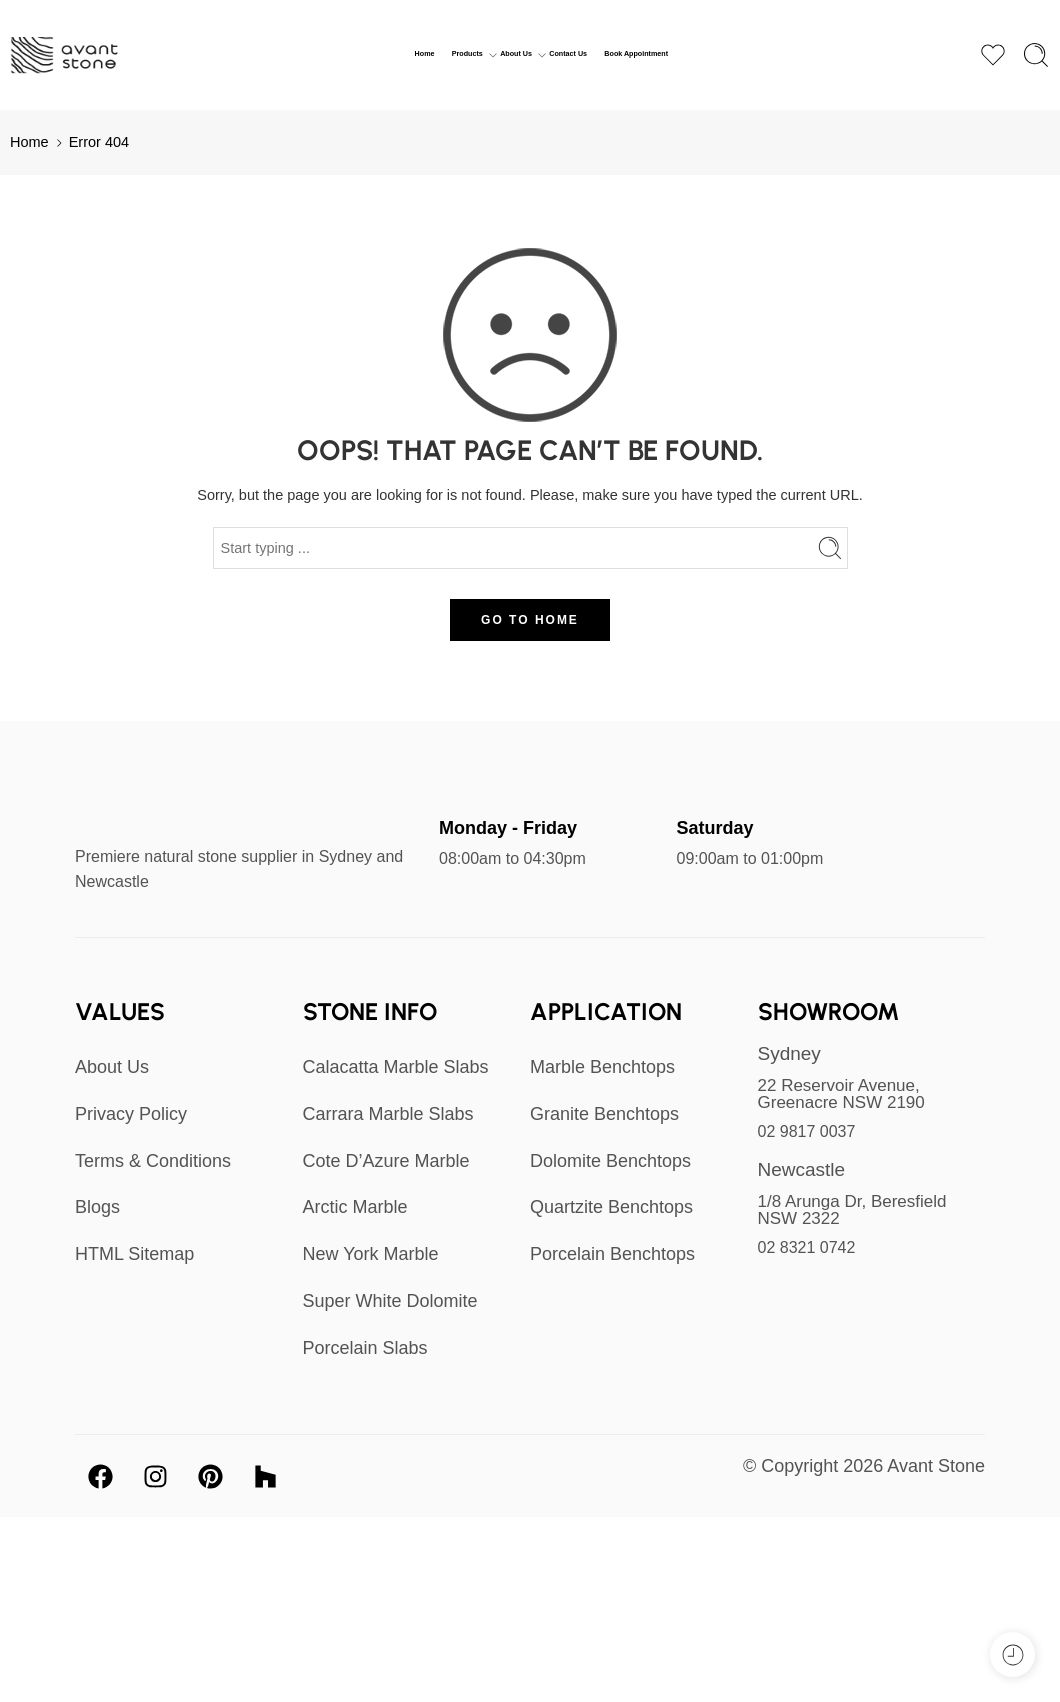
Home (425, 54)
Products (467, 55)
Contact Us (568, 54)
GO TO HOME (530, 620)
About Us (516, 55)
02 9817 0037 (807, 1131)
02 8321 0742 (807, 1247)
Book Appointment (636, 54)
